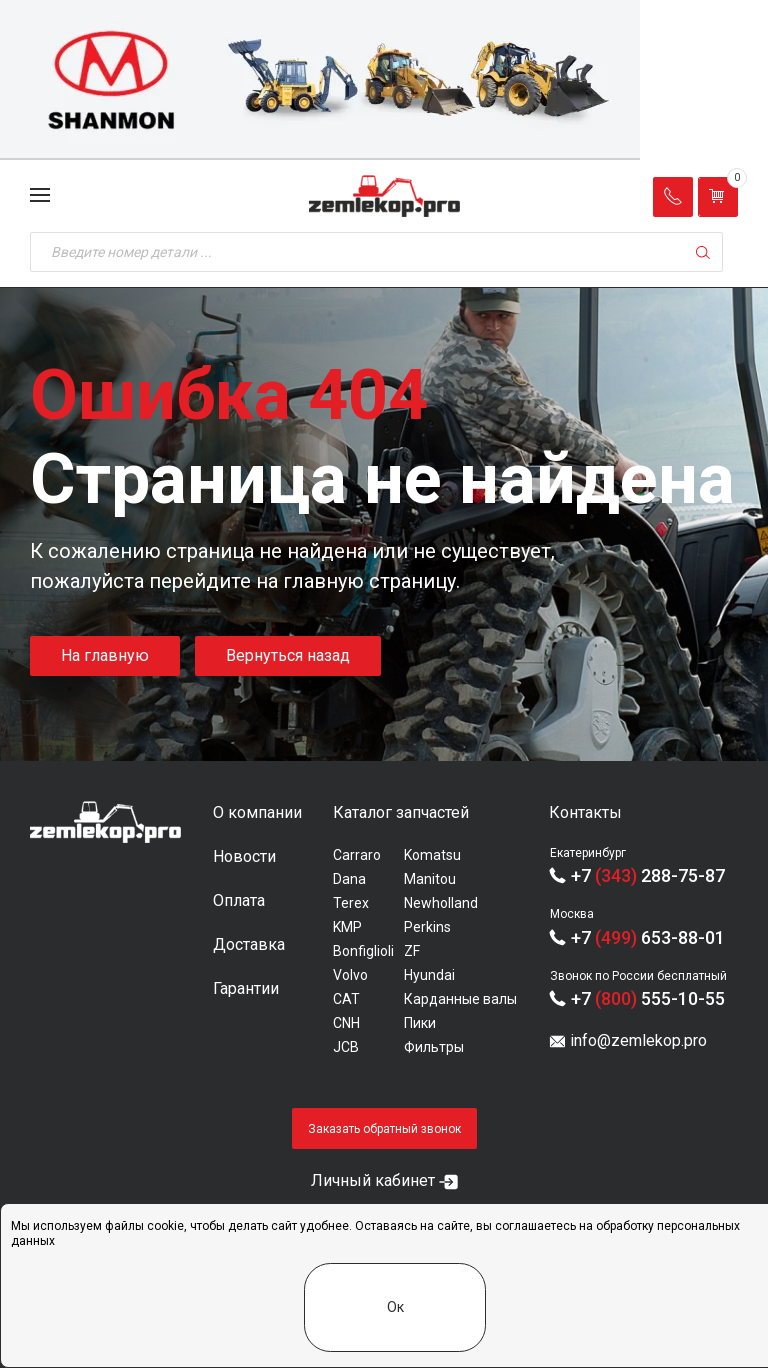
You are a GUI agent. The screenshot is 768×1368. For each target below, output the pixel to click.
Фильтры (434, 1047)
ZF (412, 951)
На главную (105, 655)
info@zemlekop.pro (638, 1040)
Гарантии (246, 988)
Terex (351, 903)
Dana (349, 879)
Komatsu (432, 855)
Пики (420, 1023)
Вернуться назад (288, 655)
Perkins (427, 927)
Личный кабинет (373, 1180)
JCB (346, 1047)
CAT (346, 999)
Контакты (585, 812)
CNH (346, 1023)
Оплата (239, 900)
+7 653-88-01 (648, 937)
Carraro (357, 855)
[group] (384, 80)
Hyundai (429, 975)
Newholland (441, 903)
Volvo (350, 975)
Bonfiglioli (363, 951)
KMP (347, 927)
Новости (244, 856)
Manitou (430, 879)
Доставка (249, 944)
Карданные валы (460, 999)
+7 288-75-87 (648, 875)
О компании (257, 812)
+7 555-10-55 (648, 998)
